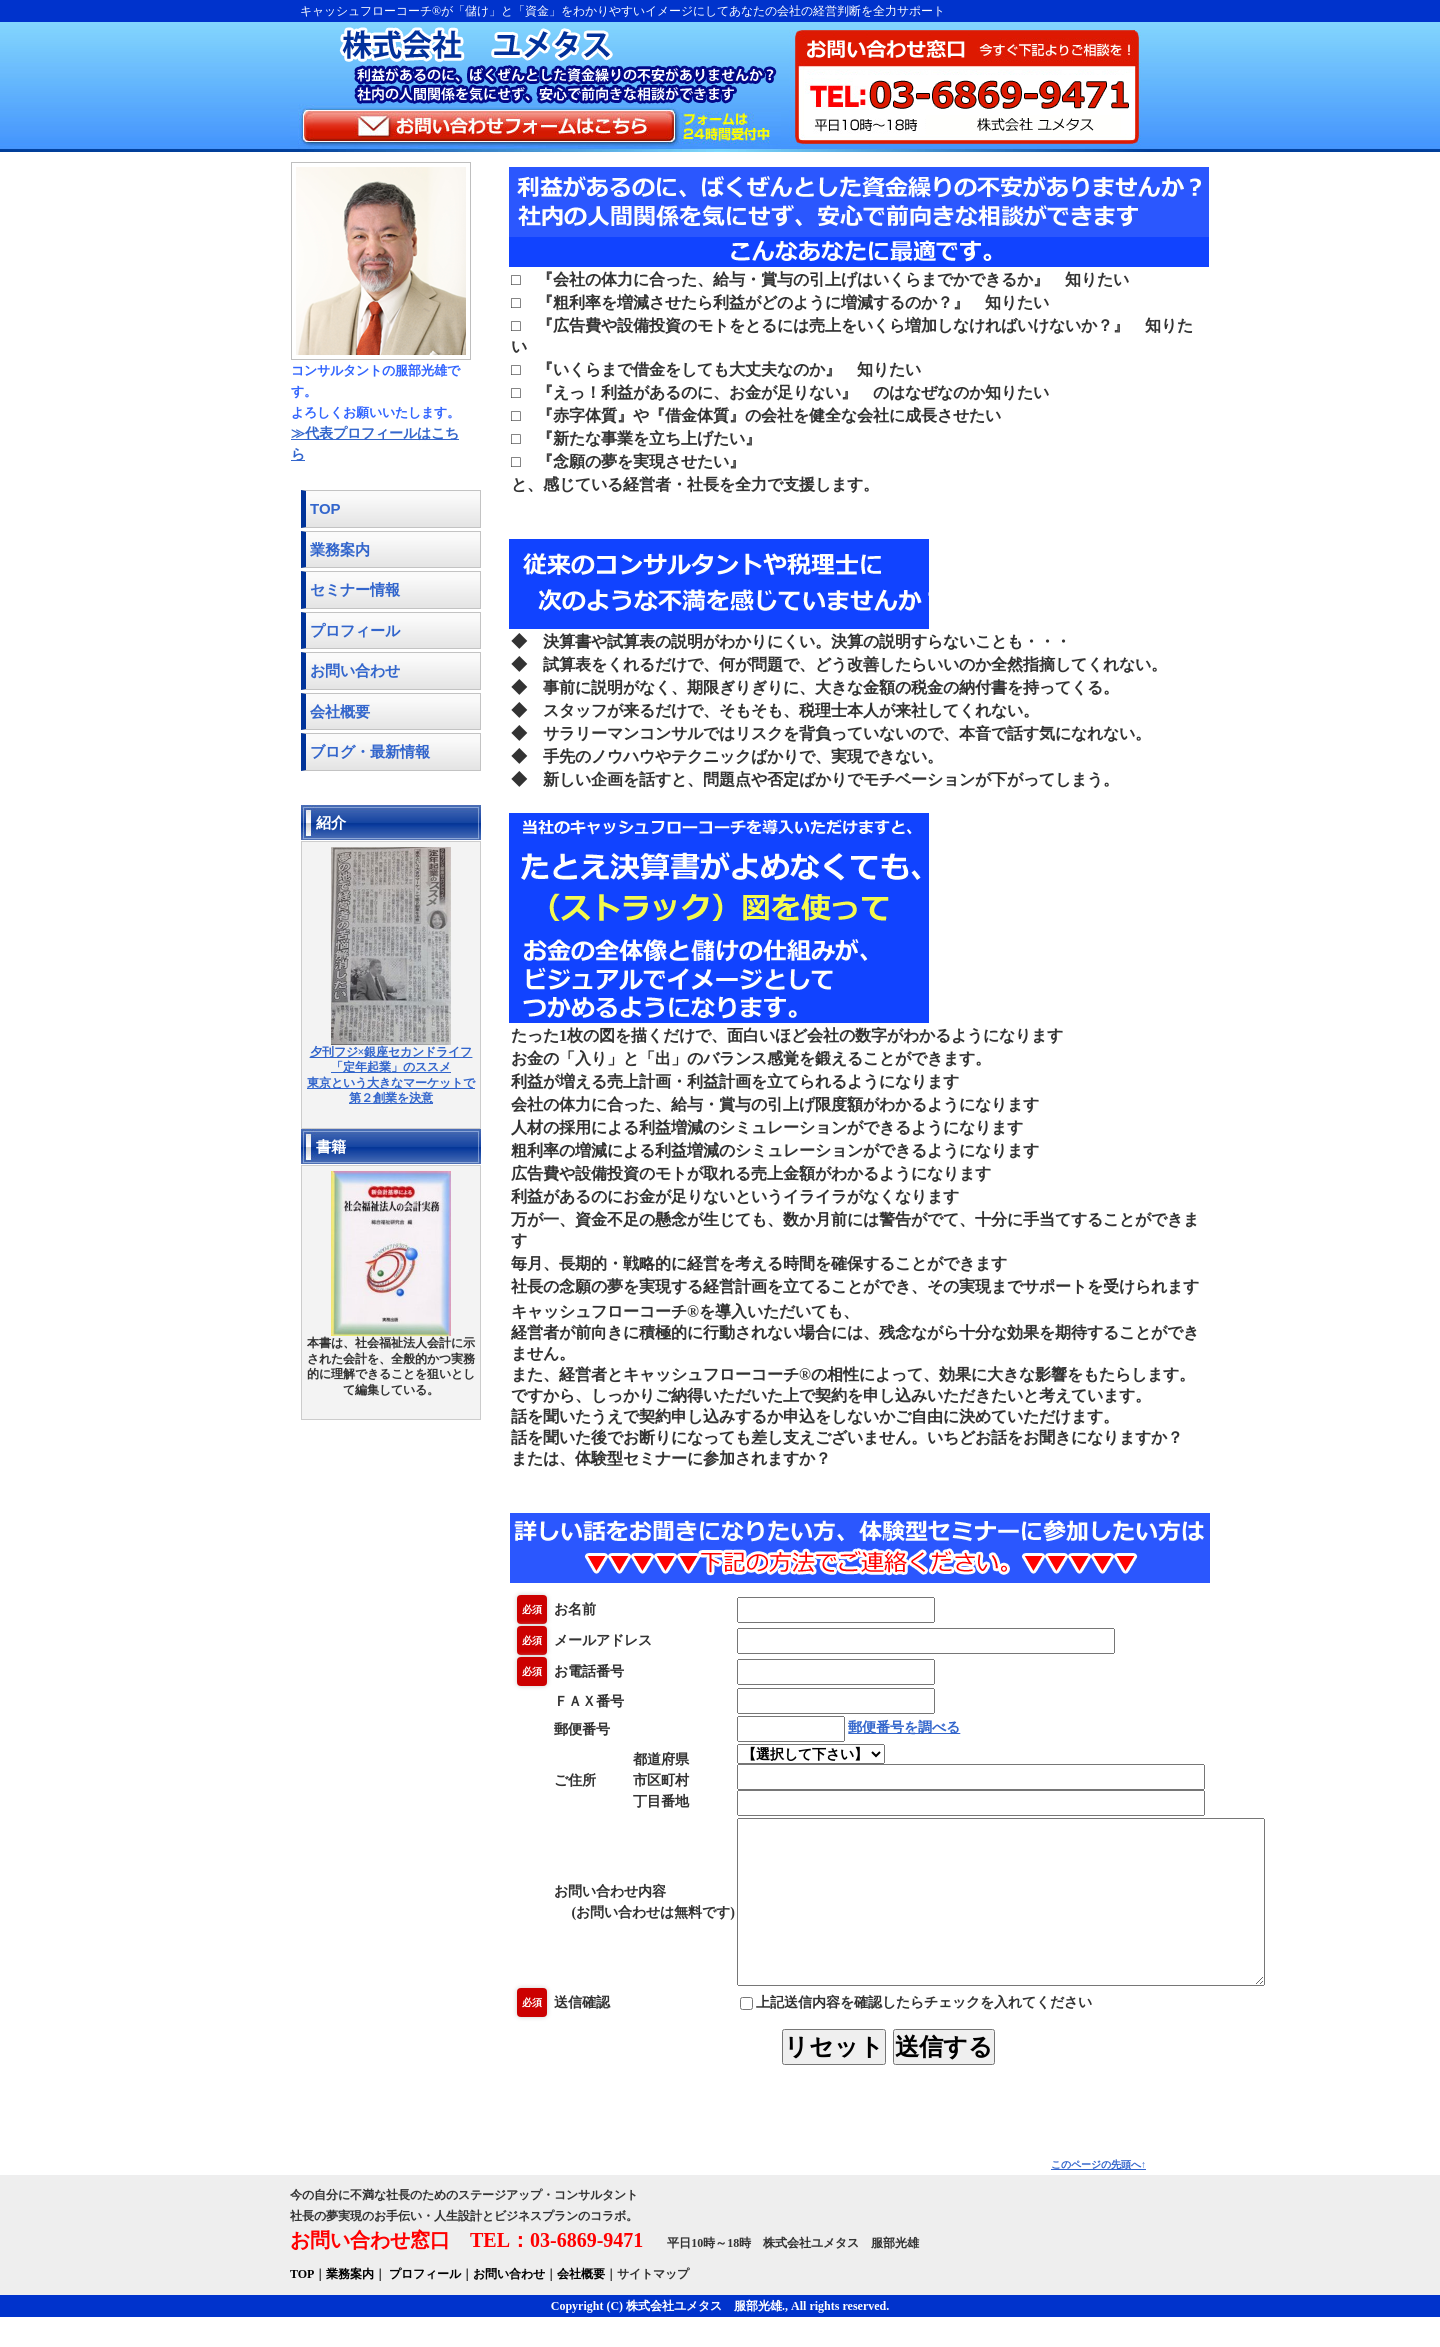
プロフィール (355, 630)
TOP (325, 508)
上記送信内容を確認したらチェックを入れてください (916, 2032)
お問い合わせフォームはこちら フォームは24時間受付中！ (535, 128)
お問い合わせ (355, 670)
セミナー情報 (355, 589)
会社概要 (340, 711)
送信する (962, 2076)
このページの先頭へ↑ (1098, 2194)
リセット (852, 2076)
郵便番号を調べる (904, 1727)
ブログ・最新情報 (370, 751)
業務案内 (340, 549)
